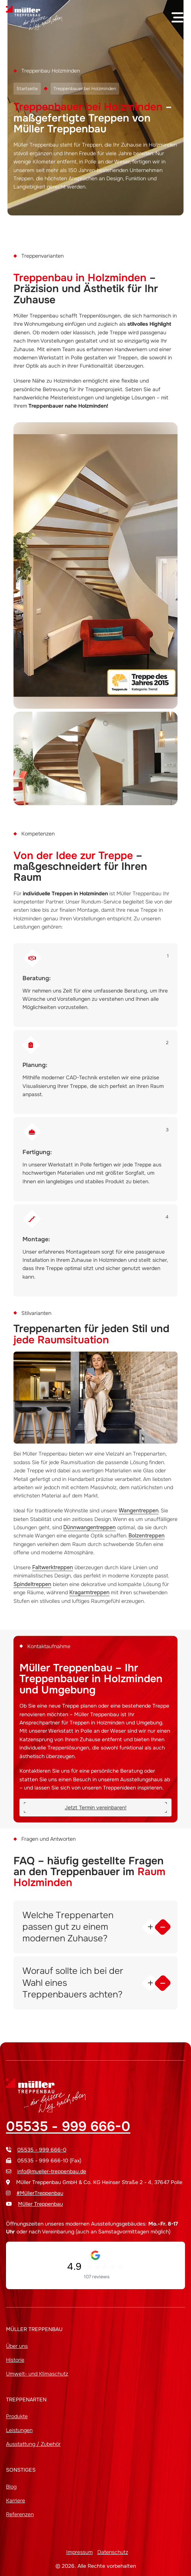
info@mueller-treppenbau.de (51, 2171)
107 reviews (96, 2277)
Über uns (17, 2346)
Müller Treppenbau (40, 2204)
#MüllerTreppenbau (39, 2193)
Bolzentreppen (146, 1535)
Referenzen (20, 2514)
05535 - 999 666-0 (68, 2126)
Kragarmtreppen (89, 1592)
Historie (15, 2359)
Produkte (17, 2416)
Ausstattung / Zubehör (33, 2444)
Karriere (15, 2500)
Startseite (27, 89)
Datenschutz (112, 2552)
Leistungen (19, 2430)
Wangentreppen (138, 1510)
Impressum (79, 2552)
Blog (11, 2486)
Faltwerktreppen (52, 1567)
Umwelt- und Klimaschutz (37, 2373)
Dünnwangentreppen (89, 1527)
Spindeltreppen (32, 1584)
